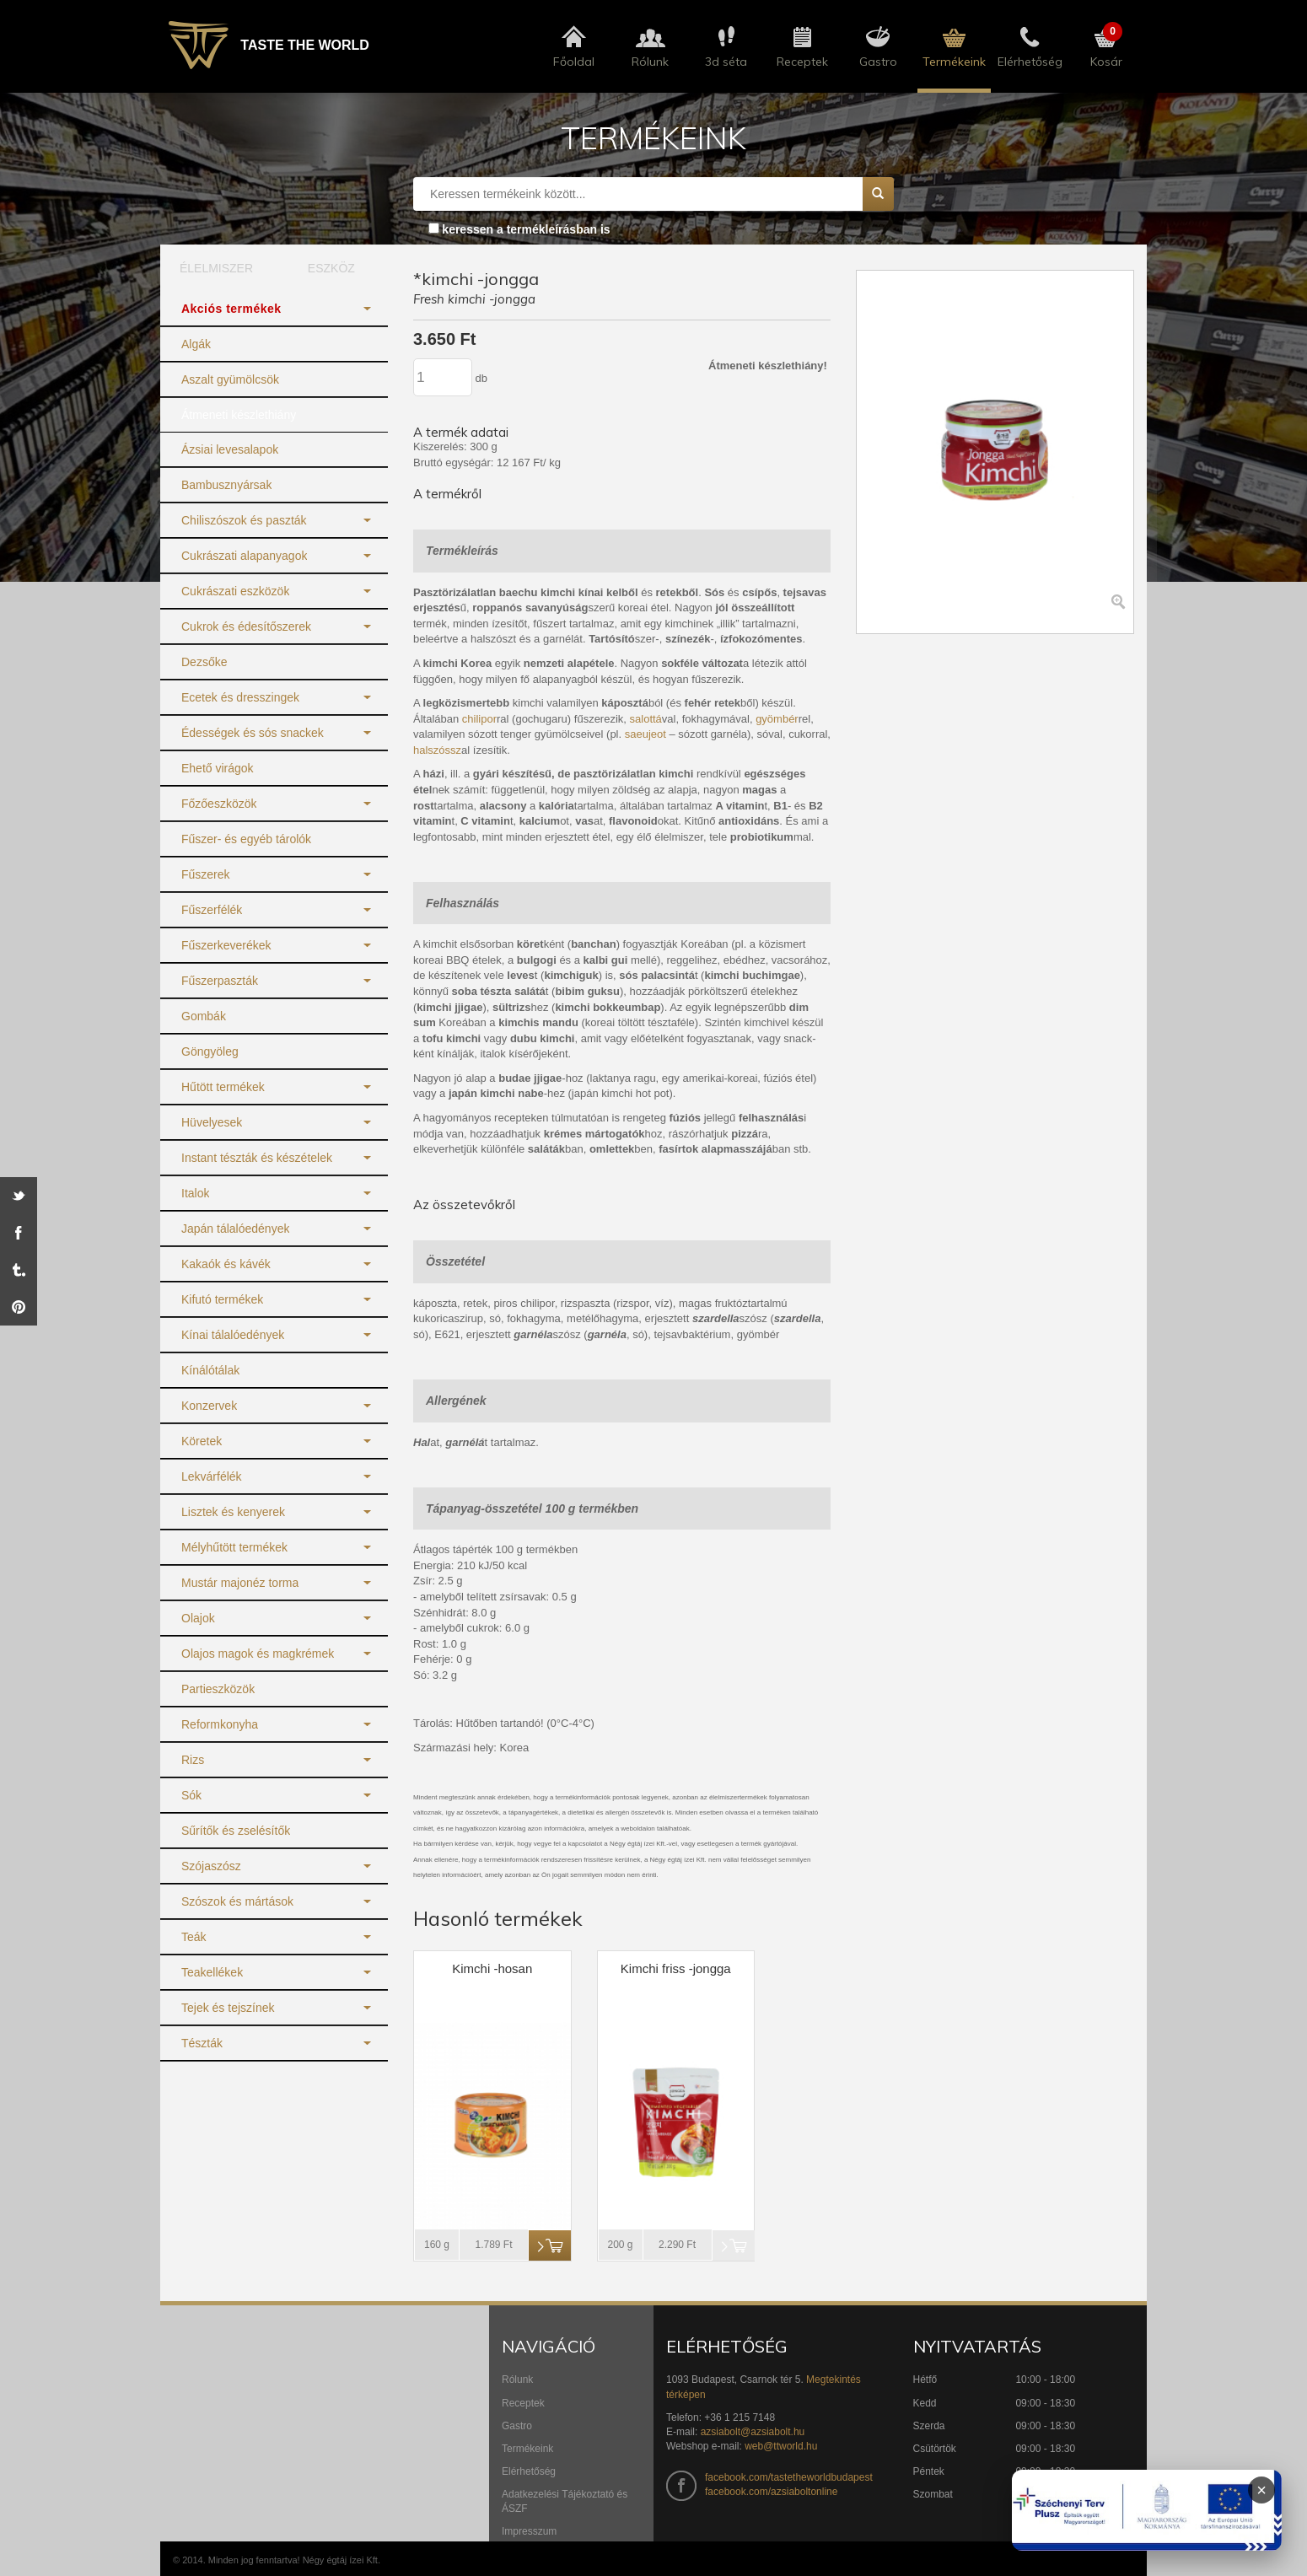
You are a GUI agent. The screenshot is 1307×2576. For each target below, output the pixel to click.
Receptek (523, 2403)
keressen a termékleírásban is (526, 229)
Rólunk (517, 2379)
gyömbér (777, 719)
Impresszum (529, 2531)
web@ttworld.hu (781, 2446)
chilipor (479, 719)
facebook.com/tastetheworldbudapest (789, 2477)
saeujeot (645, 734)
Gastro (517, 2426)
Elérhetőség (529, 2471)
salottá (646, 719)
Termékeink (527, 2449)
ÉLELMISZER (216, 268)
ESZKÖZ (331, 268)
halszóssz (437, 750)
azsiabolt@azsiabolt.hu (753, 2432)
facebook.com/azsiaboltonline (771, 2492)
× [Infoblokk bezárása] (1261, 2490)
